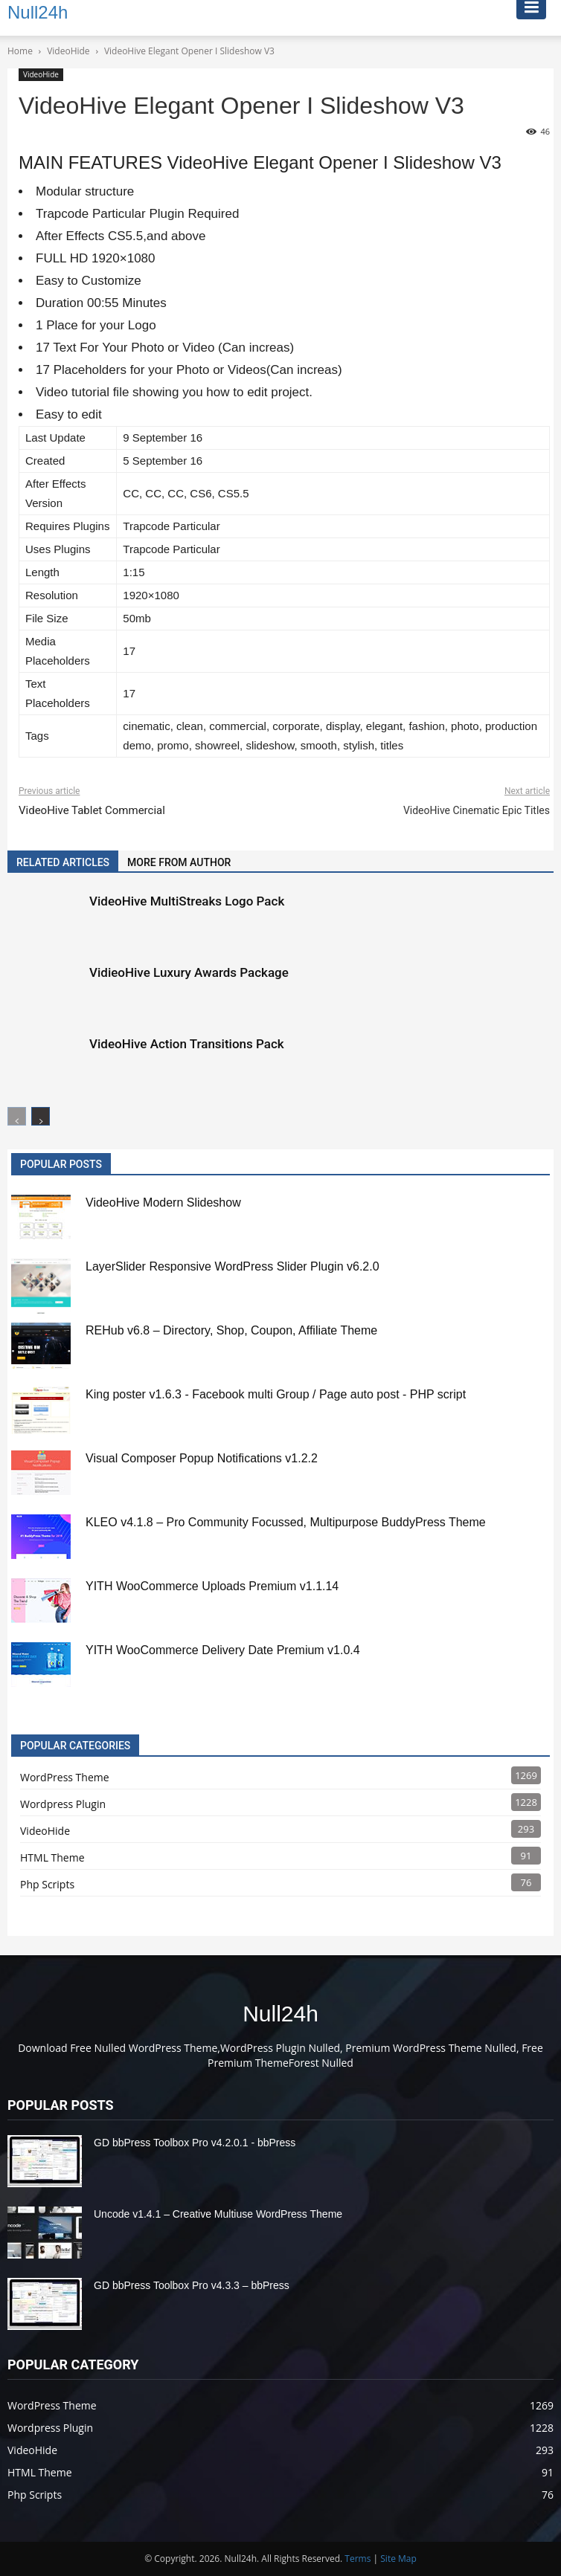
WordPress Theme (64, 1777)
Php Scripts (47, 1884)
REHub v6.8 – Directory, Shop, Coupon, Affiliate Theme (231, 1330)
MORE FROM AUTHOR (179, 862)
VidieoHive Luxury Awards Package (189, 972)
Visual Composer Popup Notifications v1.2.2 (202, 1458)
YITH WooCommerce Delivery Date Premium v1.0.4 (223, 1650)
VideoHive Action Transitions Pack (186, 1043)
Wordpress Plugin (63, 1804)
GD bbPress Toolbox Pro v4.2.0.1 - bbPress (194, 2143)
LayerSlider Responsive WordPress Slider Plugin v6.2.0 (232, 1266)
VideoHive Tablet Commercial (92, 810)
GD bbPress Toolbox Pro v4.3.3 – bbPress (191, 2285)
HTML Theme (52, 1857)
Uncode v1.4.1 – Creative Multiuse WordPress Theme (218, 2214)
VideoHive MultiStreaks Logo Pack (186, 901)
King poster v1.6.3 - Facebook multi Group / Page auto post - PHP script (276, 1394)
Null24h (280, 2013)
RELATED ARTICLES (62, 862)
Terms (357, 2558)
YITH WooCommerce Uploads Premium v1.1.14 (212, 1586)
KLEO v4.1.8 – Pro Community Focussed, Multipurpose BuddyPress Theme (286, 1522)
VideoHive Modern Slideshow (163, 1202)
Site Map (398, 2558)
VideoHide (41, 74)
